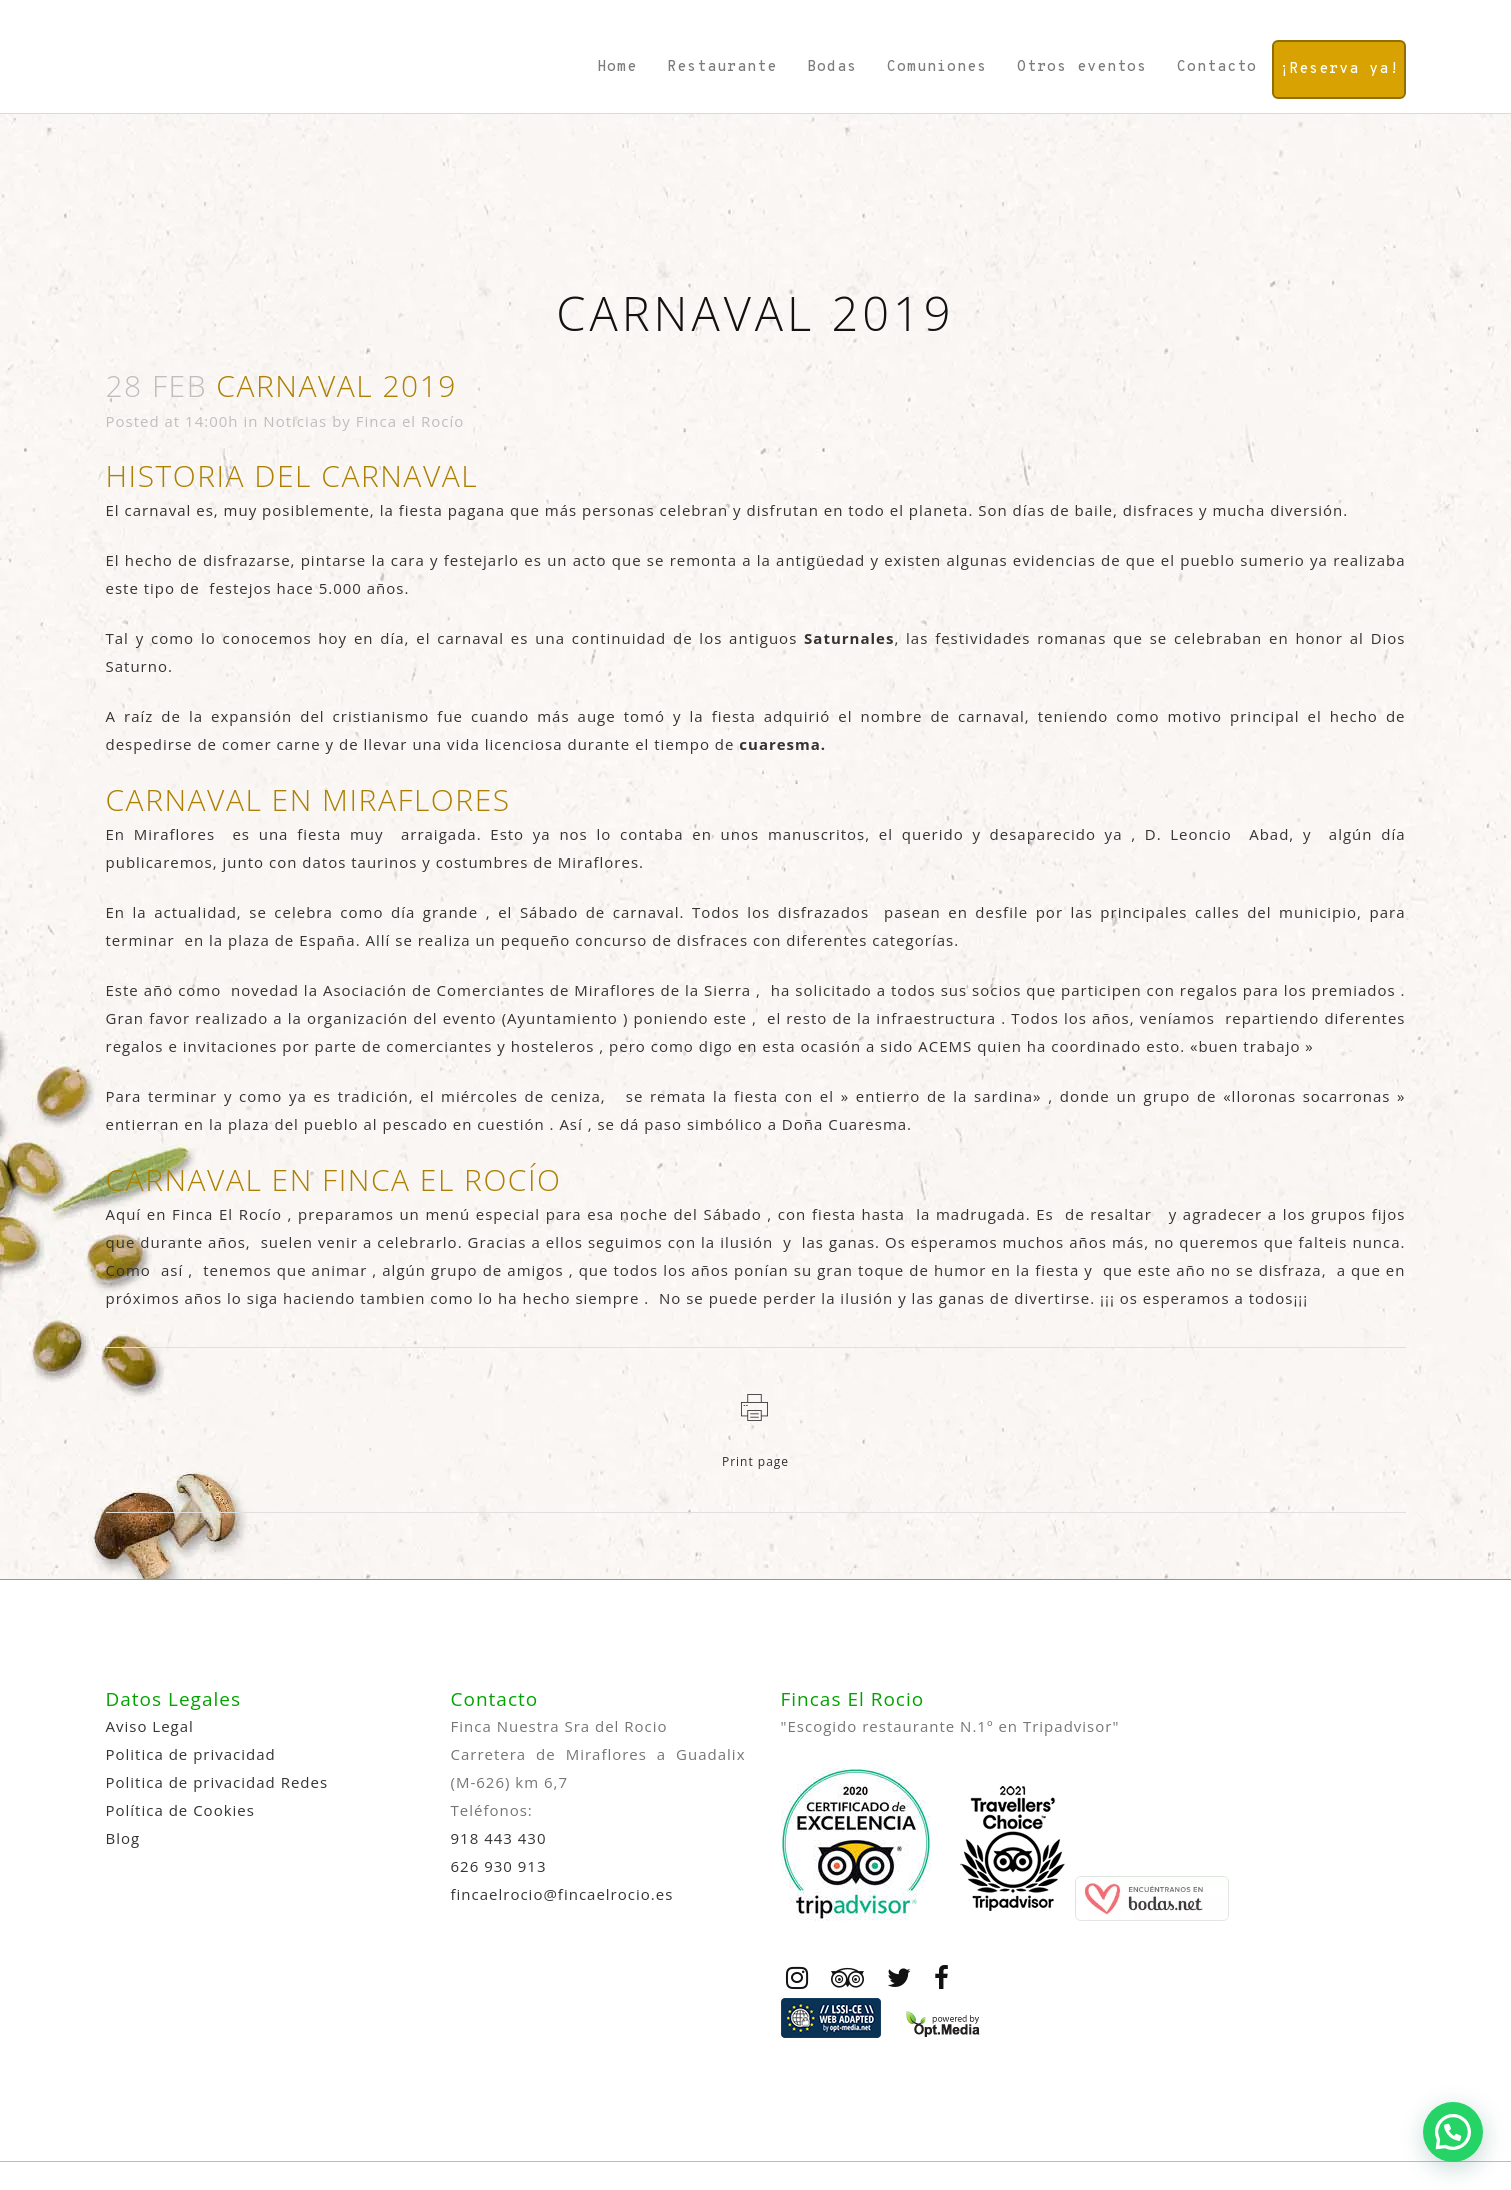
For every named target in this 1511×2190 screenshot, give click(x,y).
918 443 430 (499, 1838)
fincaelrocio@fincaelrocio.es (562, 1894)
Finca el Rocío (410, 421)
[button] (1453, 2132)
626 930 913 (499, 1866)
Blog (123, 1838)
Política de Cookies (180, 1810)
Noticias (295, 421)
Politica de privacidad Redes (217, 1782)
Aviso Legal (150, 1726)
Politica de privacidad (191, 1754)
